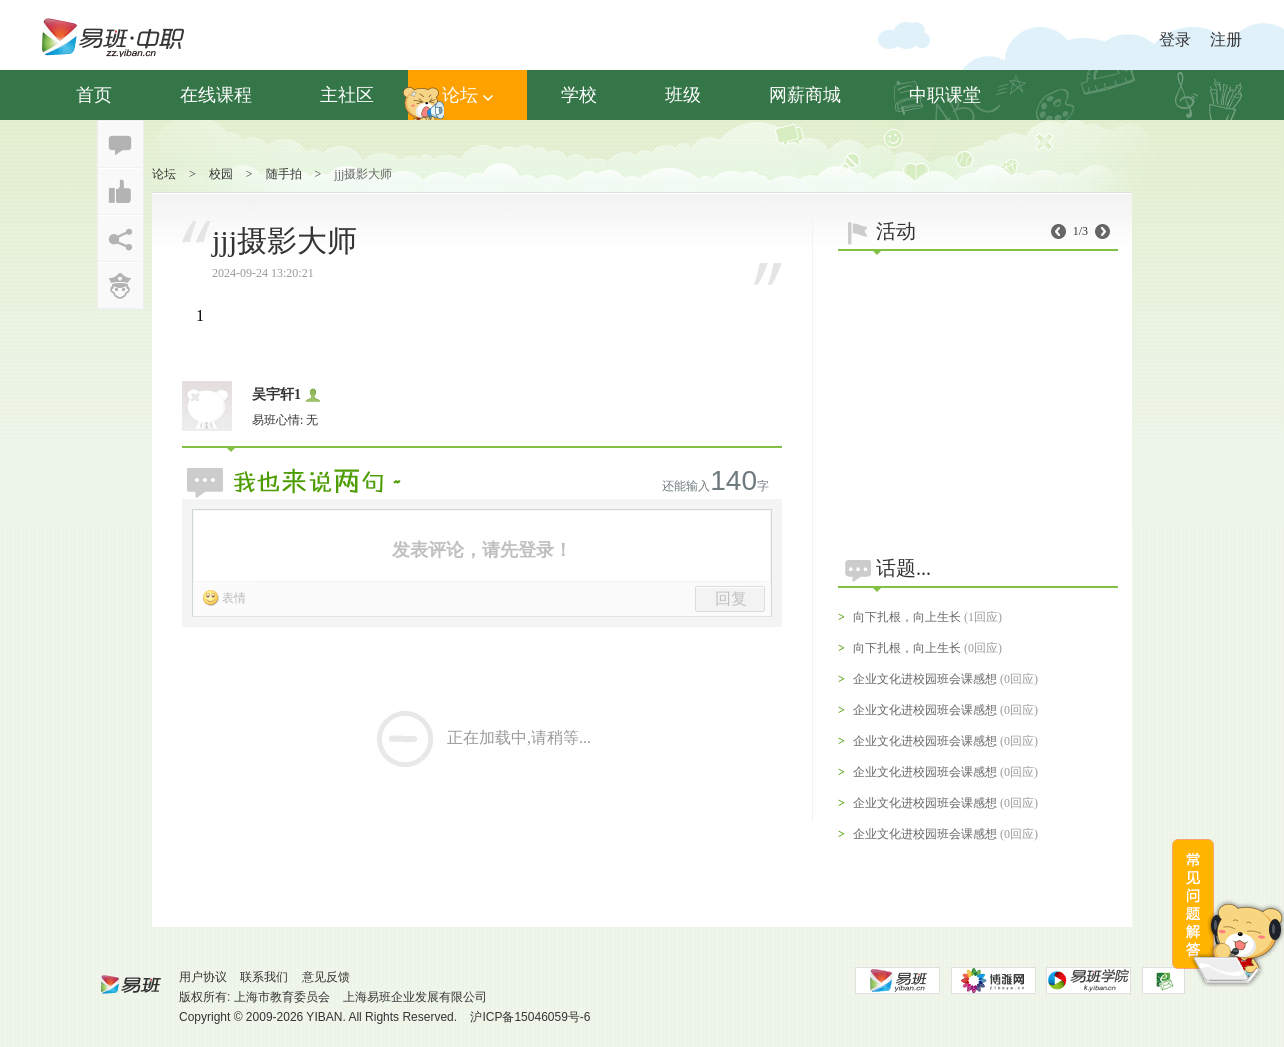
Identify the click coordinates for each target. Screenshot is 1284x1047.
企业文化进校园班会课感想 (925, 679)
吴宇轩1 (276, 394)
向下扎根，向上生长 (907, 617)
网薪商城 (805, 95)
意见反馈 (326, 977)
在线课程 (216, 95)
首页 (94, 95)
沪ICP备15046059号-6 (530, 1017)
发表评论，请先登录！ (482, 550)
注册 (1226, 39)
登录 (1175, 39)
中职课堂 (945, 95)
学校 (579, 95)
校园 (221, 174)
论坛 (467, 95)
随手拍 (284, 174)
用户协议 (203, 977)
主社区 (347, 95)
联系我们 (264, 977)
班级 (683, 95)
